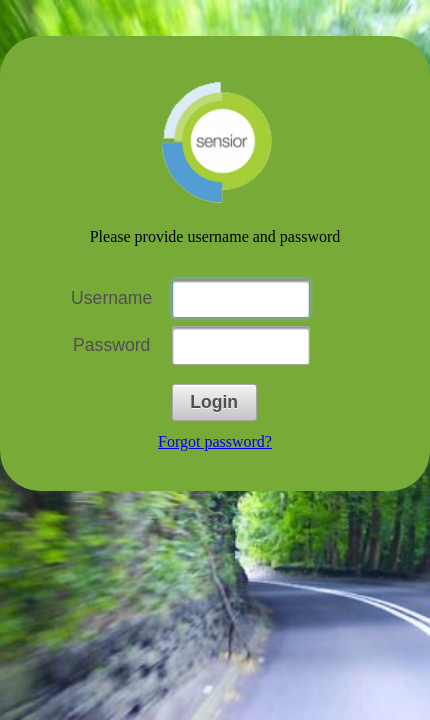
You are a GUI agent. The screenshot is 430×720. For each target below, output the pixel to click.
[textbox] (241, 298)
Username (111, 298)
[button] (214, 402)
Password (111, 345)
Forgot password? (215, 441)
